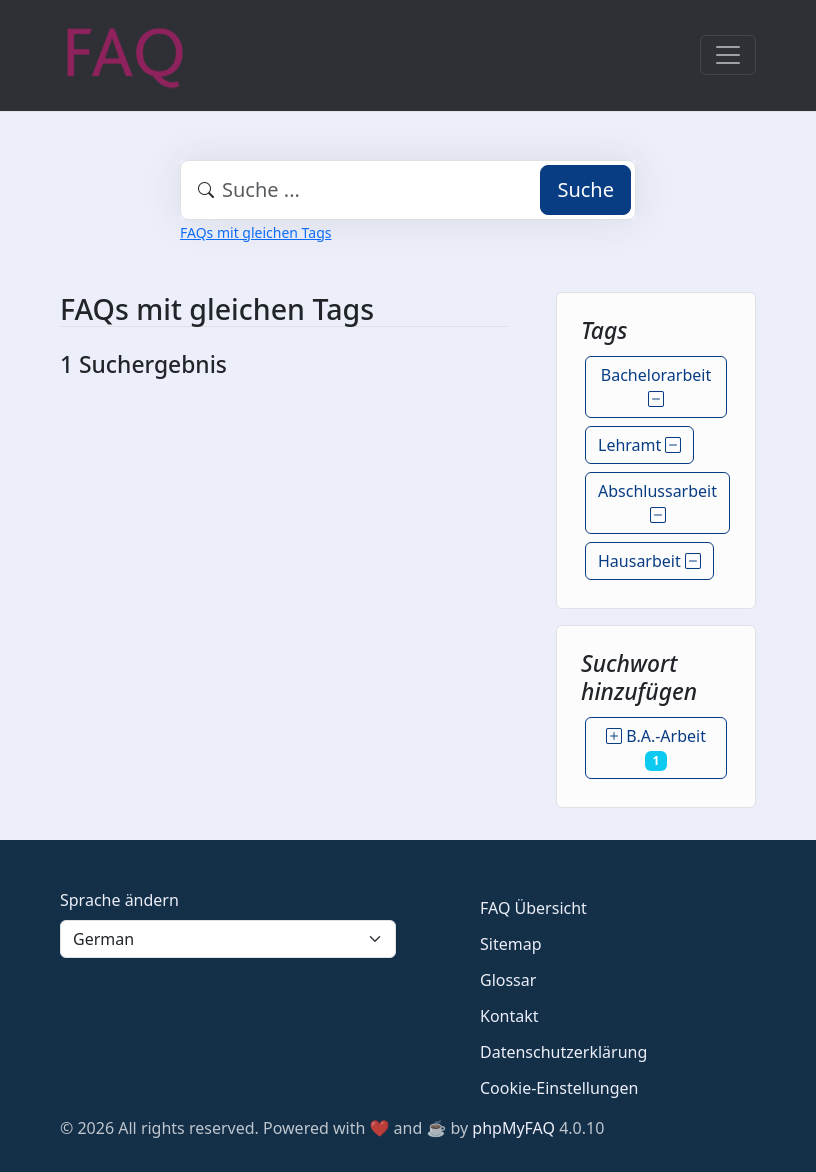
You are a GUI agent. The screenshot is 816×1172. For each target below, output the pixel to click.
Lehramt (639, 445)
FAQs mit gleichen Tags (255, 232)
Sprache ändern (119, 900)
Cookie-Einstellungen (559, 1088)
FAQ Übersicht (533, 908)
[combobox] (408, 190)
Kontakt (509, 1016)
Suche (585, 189)
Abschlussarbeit (657, 503)
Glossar (508, 980)
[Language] (228, 939)
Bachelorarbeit (656, 387)
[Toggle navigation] (728, 55)
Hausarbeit (649, 561)
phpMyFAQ (513, 1128)
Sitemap (511, 944)
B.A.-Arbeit (656, 748)
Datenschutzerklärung (563, 1052)
